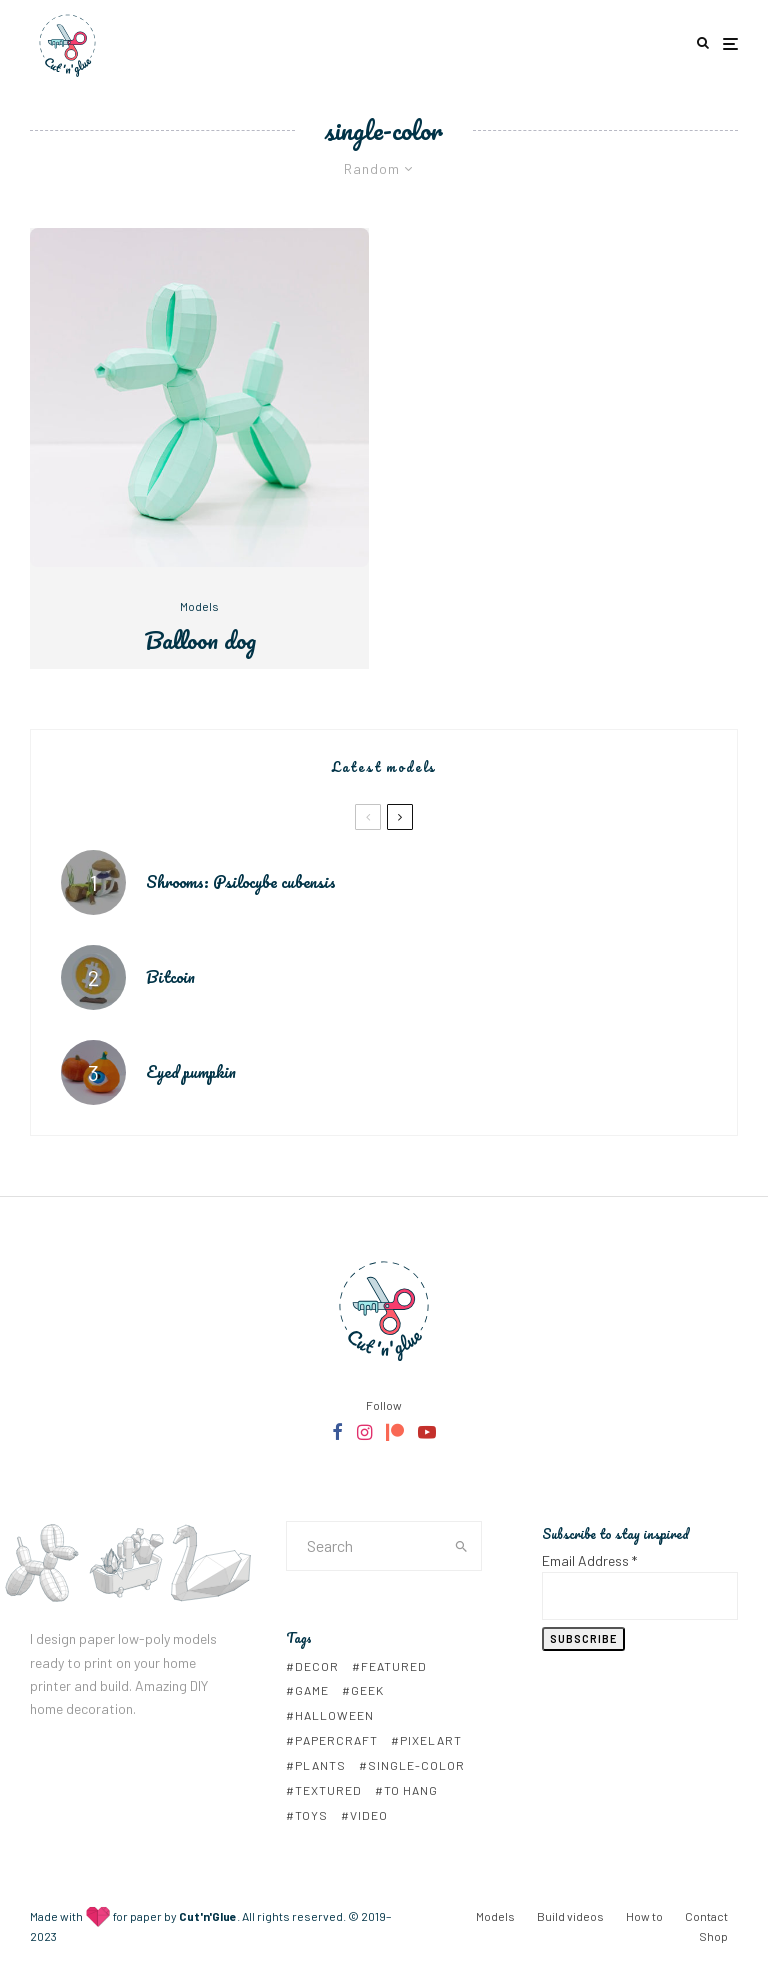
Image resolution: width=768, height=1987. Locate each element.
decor (317, 1666)
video (369, 1815)
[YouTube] (427, 1432)
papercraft (336, 1740)
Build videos (570, 1916)
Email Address (589, 1560)
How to (644, 1916)
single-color (416, 1765)
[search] (461, 1546)
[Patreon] (395, 1432)
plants (320, 1765)
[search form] (364, 1546)
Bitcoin (170, 977)
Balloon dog (200, 640)
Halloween (334, 1715)
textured (328, 1790)
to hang (411, 1790)
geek (367, 1690)
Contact (706, 1916)
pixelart (431, 1740)
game (312, 1690)
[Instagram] (364, 1432)
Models (199, 606)
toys (311, 1815)
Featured (394, 1666)
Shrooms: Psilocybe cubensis (241, 882)
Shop (713, 1936)
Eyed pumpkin (191, 1073)
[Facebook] (337, 1432)
